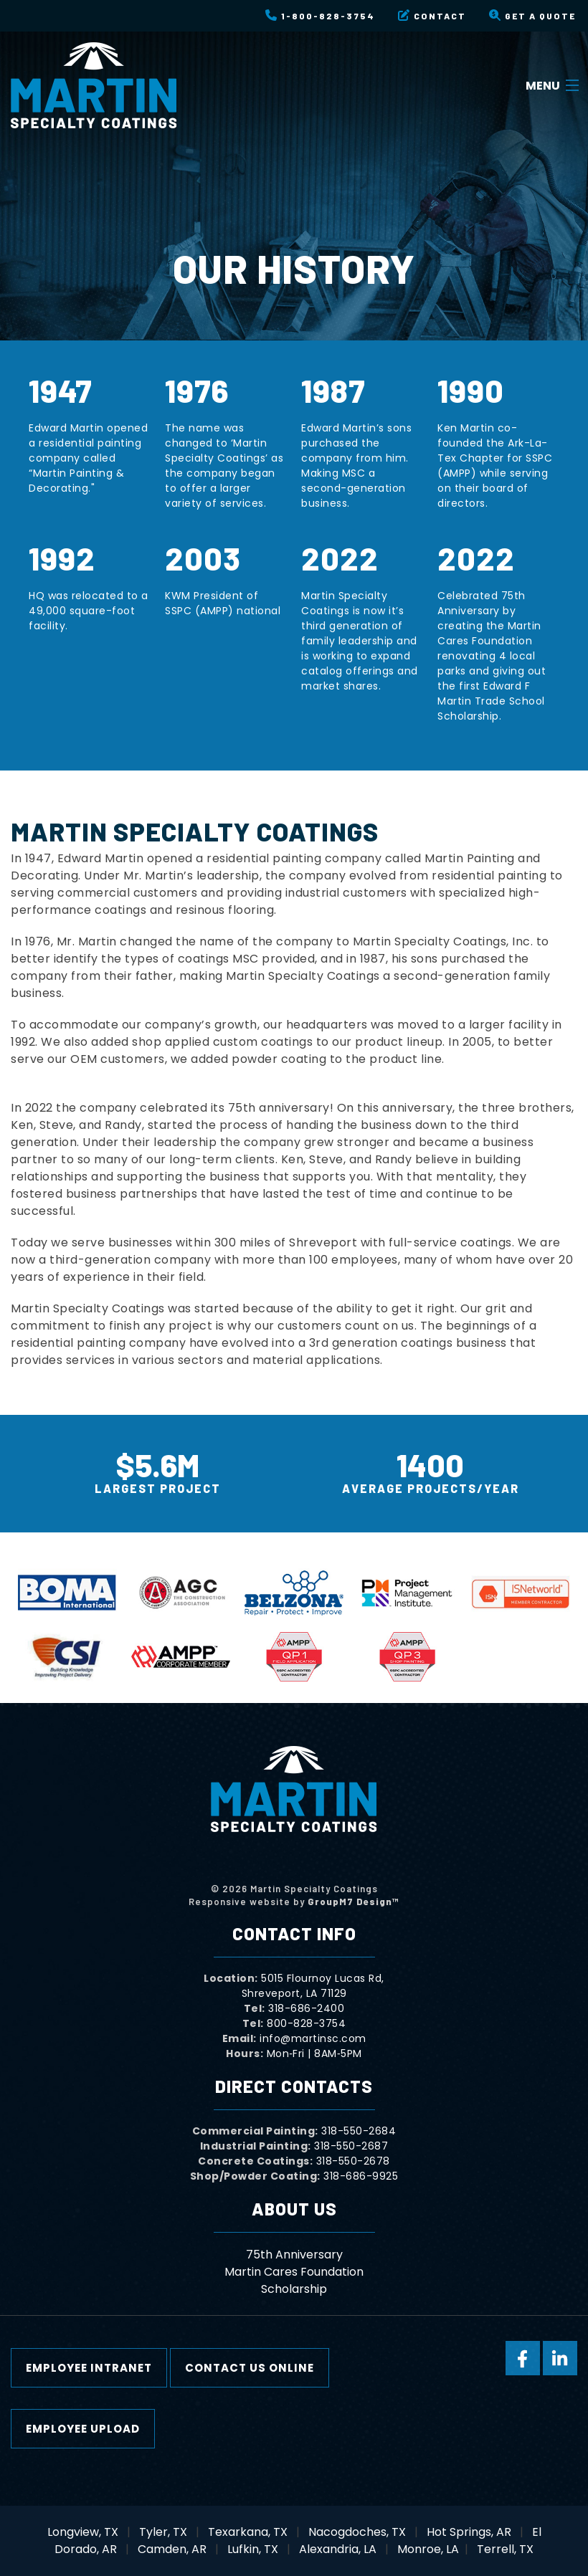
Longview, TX (82, 2532)
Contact (432, 15)
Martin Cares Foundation (294, 2271)
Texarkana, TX (248, 2532)
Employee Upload (83, 2428)
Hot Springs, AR (469, 2532)
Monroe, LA (428, 2549)
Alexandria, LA (337, 2549)
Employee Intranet (89, 2367)
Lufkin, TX (252, 2549)
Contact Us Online (249, 2367)
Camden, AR (172, 2549)
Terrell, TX (505, 2549)
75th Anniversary (294, 2254)
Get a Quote (532, 15)
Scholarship (294, 2289)
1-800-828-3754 (320, 15)
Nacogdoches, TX (357, 2532)
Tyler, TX (163, 2532)
